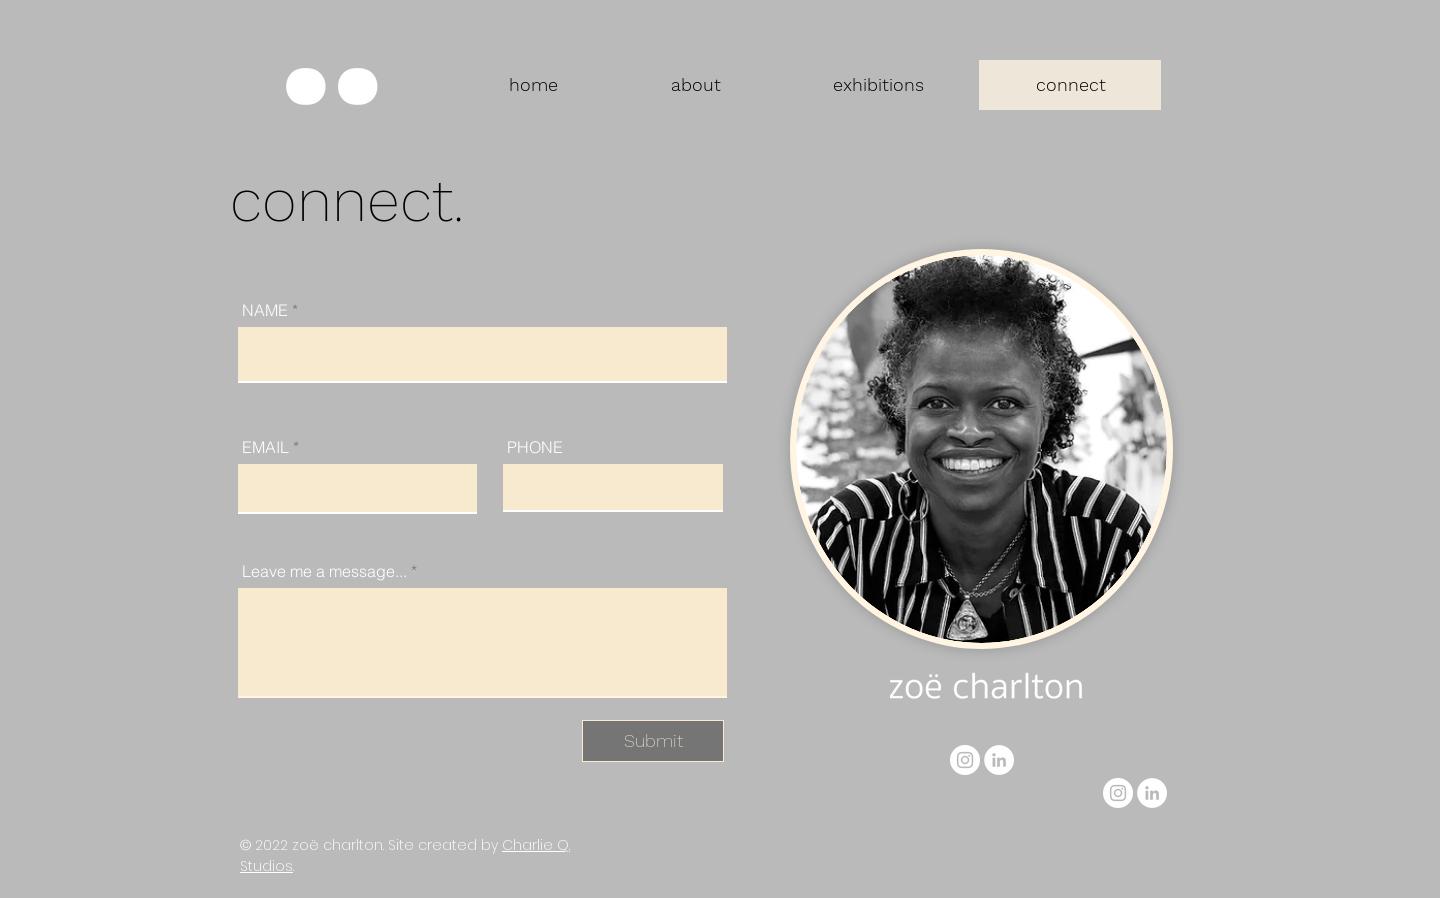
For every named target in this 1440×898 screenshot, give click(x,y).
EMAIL (265, 447)
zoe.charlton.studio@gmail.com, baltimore (932, 786)
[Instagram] (965, 760)
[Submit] (653, 741)
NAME (265, 310)
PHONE (535, 447)
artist (705, 786)
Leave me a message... (324, 571)
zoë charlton (337, 845)
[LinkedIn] (999, 760)
